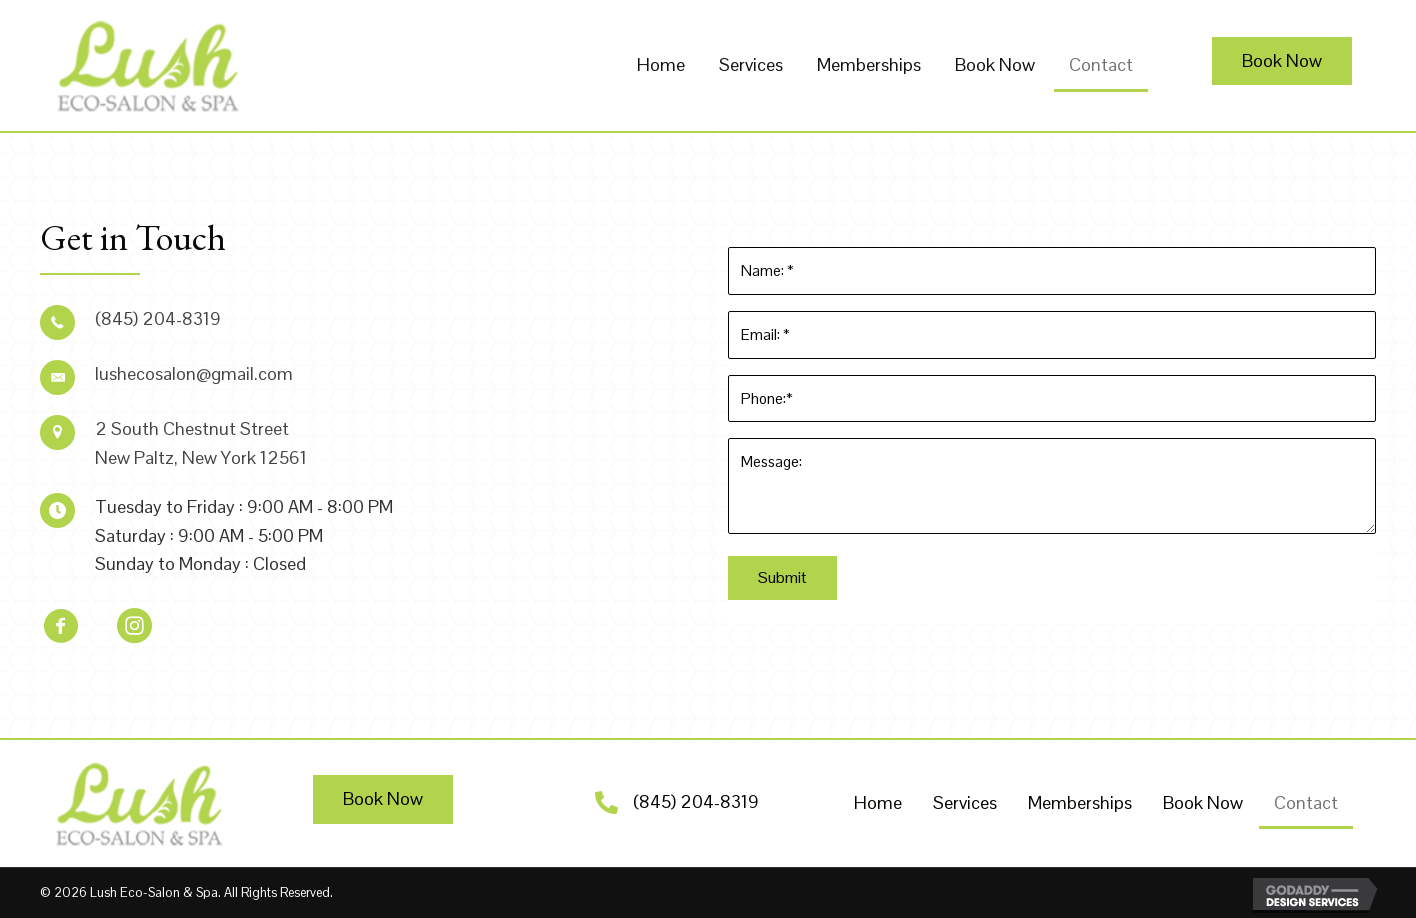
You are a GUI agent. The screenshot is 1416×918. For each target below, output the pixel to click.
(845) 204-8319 (696, 801)
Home (878, 802)
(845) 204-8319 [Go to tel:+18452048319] (158, 318)
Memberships (1080, 802)
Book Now (1203, 802)
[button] (1282, 61)
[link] (661, 65)
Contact (1306, 802)
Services (965, 802)
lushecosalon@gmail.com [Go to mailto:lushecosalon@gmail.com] (194, 373)
